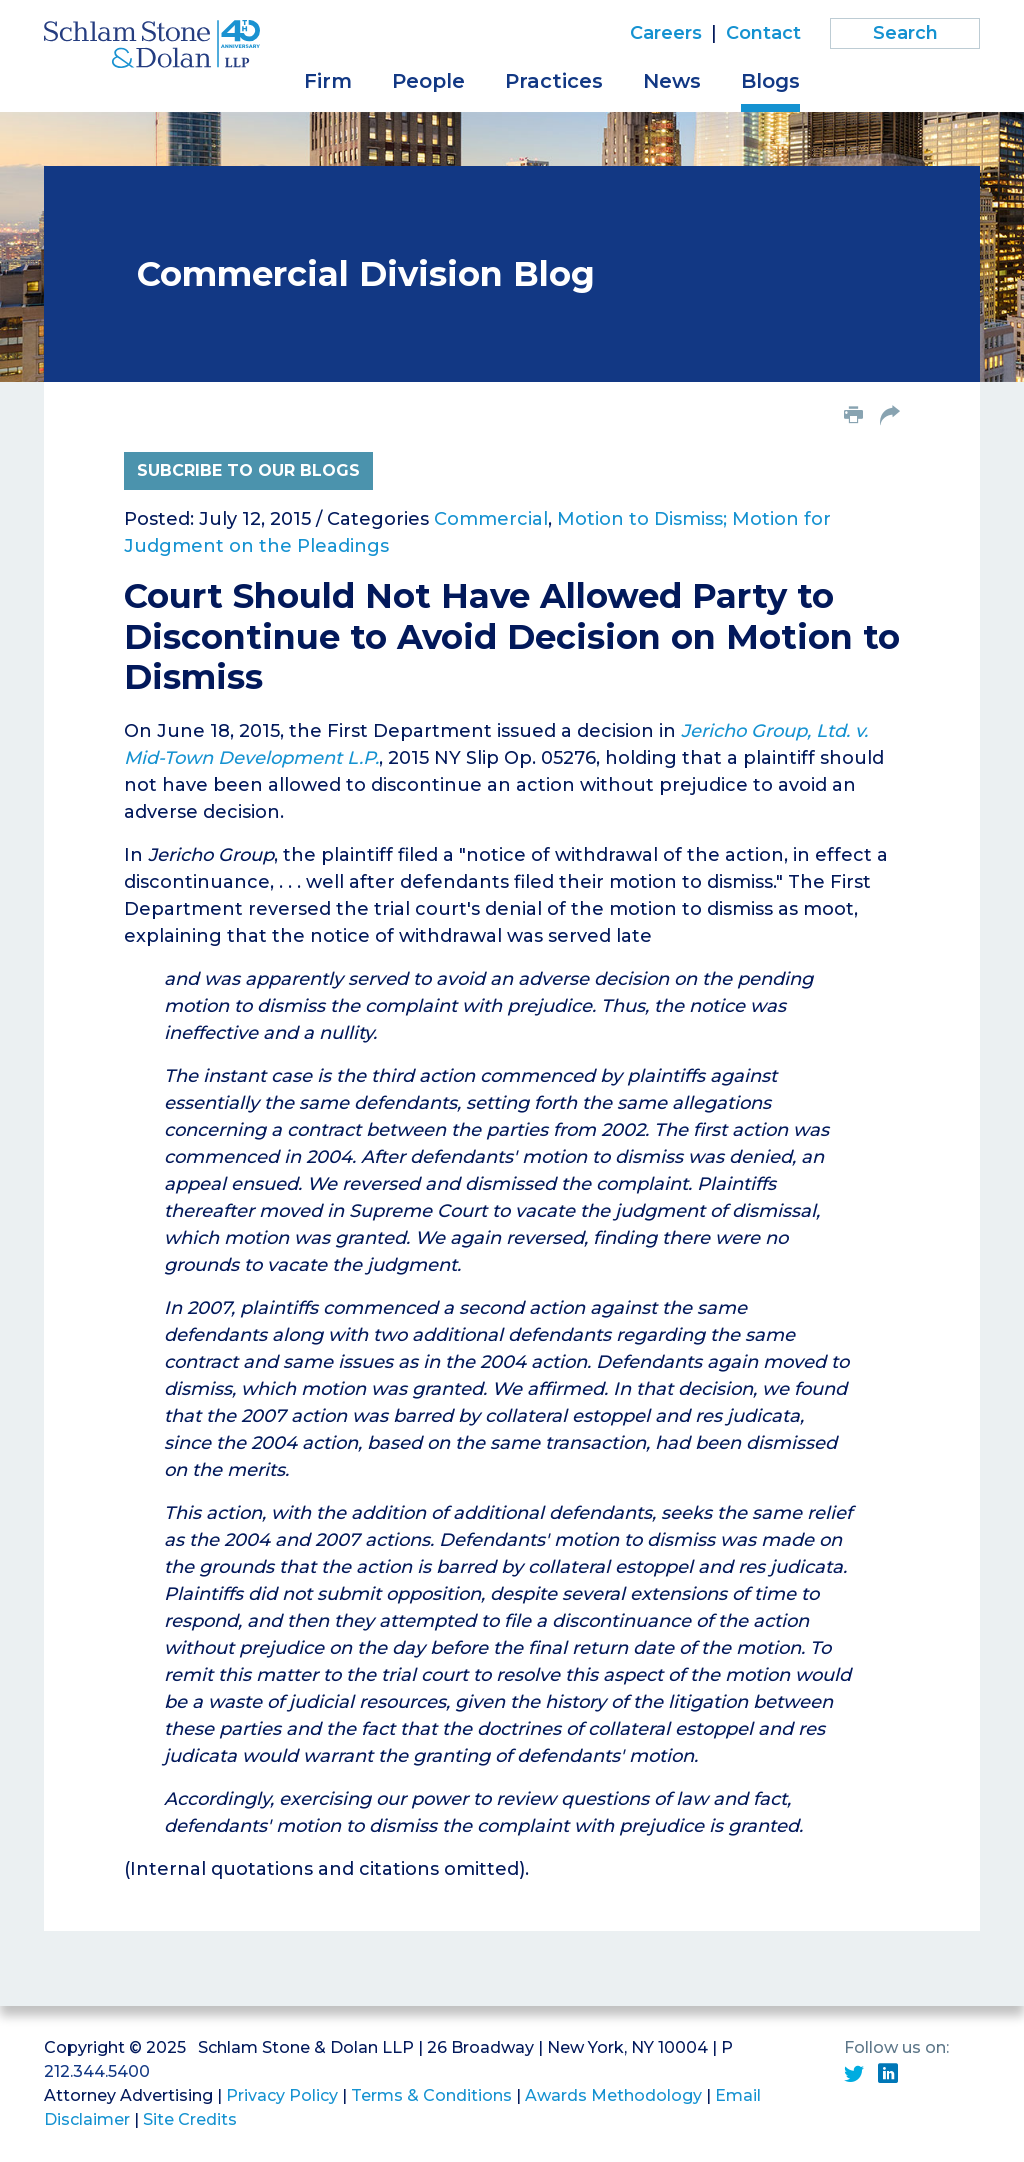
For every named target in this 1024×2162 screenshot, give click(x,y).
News (672, 81)
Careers (666, 33)
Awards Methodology (613, 2095)
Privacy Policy (282, 2095)
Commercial (491, 519)
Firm (328, 81)
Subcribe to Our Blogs (248, 470)
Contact (763, 33)
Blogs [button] (770, 81)
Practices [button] (554, 81)
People (428, 81)
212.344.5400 (97, 2071)
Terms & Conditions (431, 2095)
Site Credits (190, 2119)
